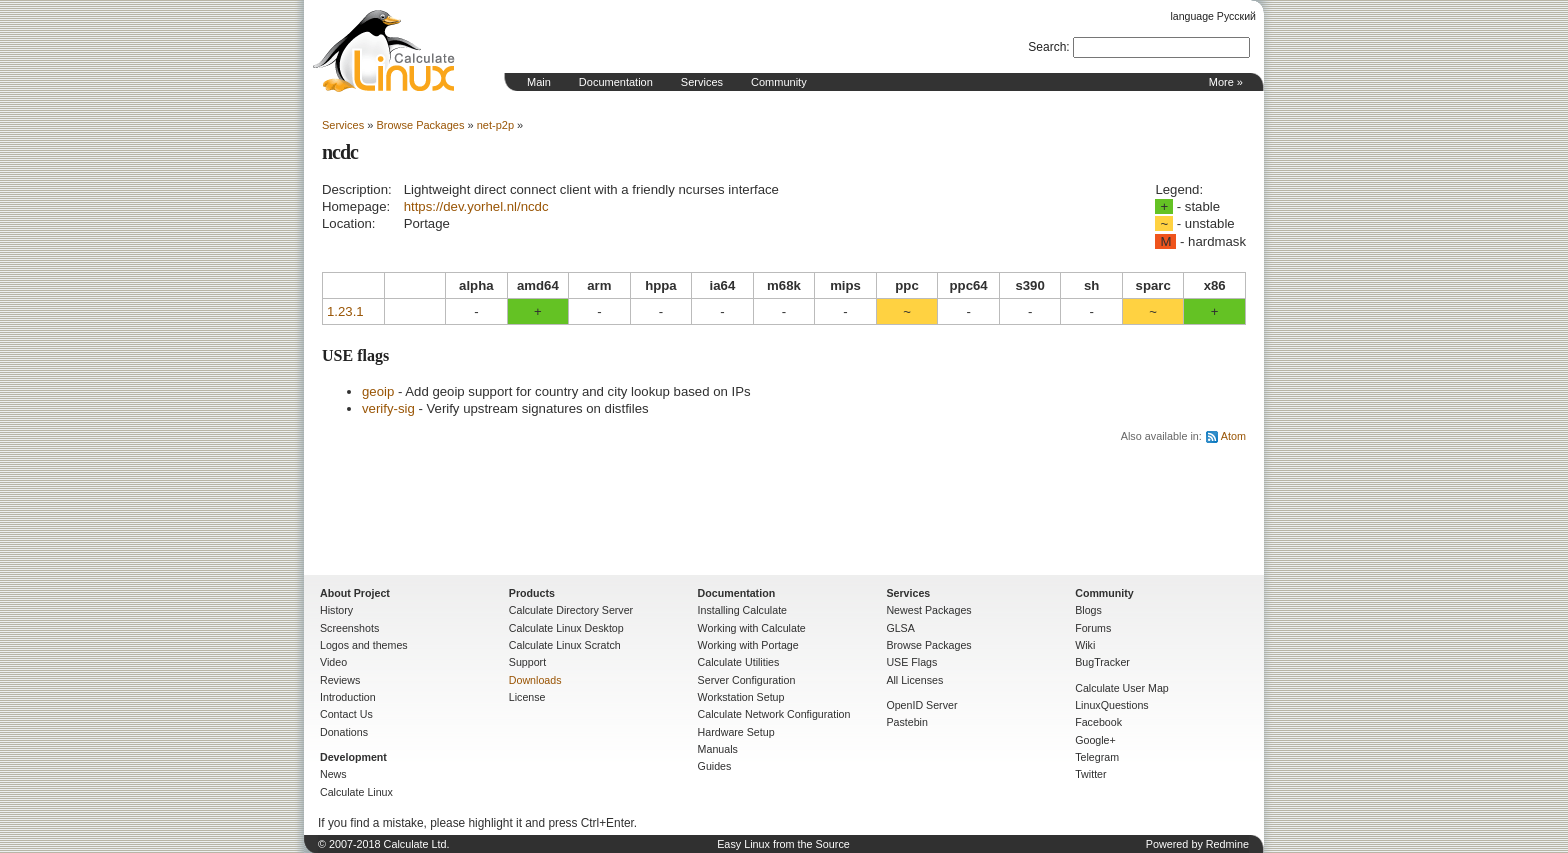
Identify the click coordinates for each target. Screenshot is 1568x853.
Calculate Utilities (739, 662)
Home (384, 51)
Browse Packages (420, 125)
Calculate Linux (356, 792)
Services (702, 82)
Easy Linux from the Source (783, 844)
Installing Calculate (742, 610)
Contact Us (346, 714)
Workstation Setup (741, 697)
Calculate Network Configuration (774, 714)
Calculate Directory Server (571, 610)
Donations (344, 732)
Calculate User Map (1122, 688)
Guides (715, 766)
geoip (378, 391)
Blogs (1088, 610)
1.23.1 (345, 311)
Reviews (340, 680)
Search (1047, 47)
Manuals (718, 749)
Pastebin (906, 722)
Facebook (1098, 722)
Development (353, 757)
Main (539, 82)
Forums (1093, 628)
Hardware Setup (736, 732)
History (336, 610)
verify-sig (388, 408)
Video (333, 662)
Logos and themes (364, 645)
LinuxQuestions (1111, 705)
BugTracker (1102, 662)
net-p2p (495, 125)
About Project (355, 593)
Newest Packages (928, 610)
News (333, 774)
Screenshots (349, 628)
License (527, 697)
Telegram (1097, 757)
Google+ (1095, 740)
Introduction (348, 697)
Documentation (616, 82)
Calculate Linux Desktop (566, 628)
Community (779, 82)
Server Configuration (747, 680)
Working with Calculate (752, 628)
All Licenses (914, 680)
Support (527, 662)
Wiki (1085, 645)
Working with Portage (748, 645)
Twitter (1090, 774)
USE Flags (911, 662)
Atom (1233, 436)
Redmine (1227, 844)
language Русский (1213, 16)
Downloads (535, 680)
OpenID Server (921, 705)
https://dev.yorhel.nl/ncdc (476, 206)
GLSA (900, 628)
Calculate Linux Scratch (565, 645)
